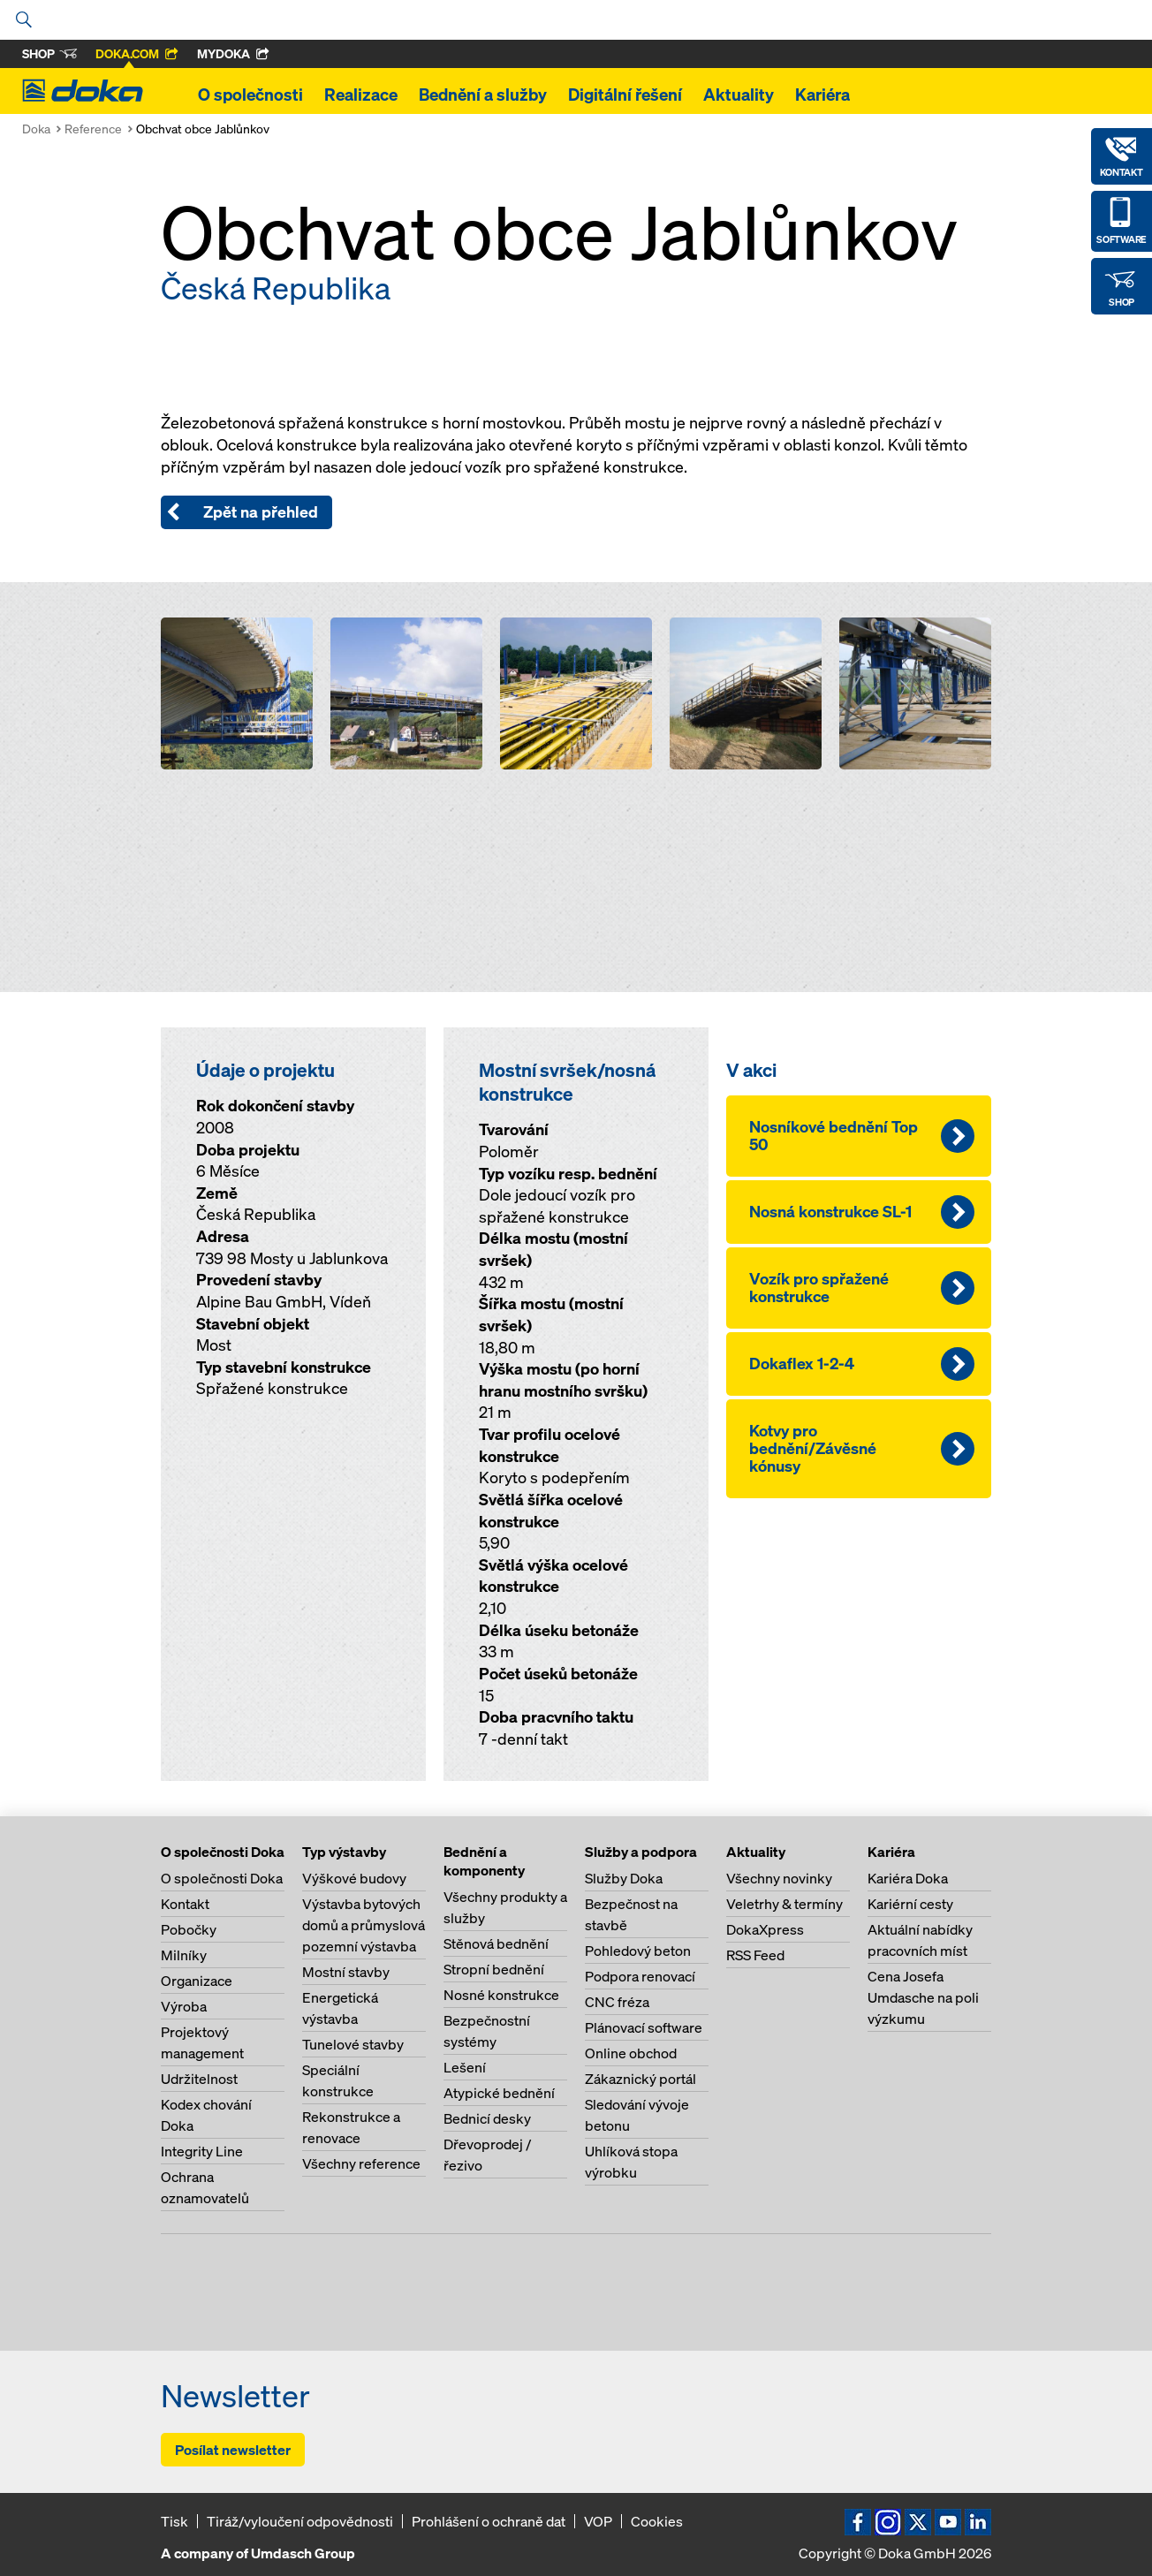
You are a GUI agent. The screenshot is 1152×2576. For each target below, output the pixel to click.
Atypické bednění (499, 2092)
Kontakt (185, 1903)
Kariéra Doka (908, 1878)
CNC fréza (617, 2002)
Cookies (657, 2521)
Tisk (174, 2521)
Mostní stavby (346, 1971)
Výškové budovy (354, 1878)
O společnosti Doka (222, 1878)
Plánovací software (643, 2027)
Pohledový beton (638, 1950)
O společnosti (250, 94)
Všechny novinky (779, 1878)
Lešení (464, 2067)
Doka (36, 128)
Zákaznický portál (640, 2078)
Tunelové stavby (353, 2044)
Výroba (184, 2006)
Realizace (361, 94)
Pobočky (188, 1929)
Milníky (184, 1955)
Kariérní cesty (910, 1903)
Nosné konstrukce (501, 1994)
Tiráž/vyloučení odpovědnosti (300, 2521)
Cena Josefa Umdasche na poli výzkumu (923, 1997)
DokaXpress (765, 1929)
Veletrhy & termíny (784, 1903)
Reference (93, 128)
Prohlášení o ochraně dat (488, 2521)
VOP (598, 2521)
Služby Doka (624, 1878)
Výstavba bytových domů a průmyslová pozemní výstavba (363, 1925)
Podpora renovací (640, 1976)
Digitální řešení (625, 94)
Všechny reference (361, 2163)
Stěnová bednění (496, 1943)
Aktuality (738, 94)
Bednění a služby (483, 94)
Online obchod (631, 2053)
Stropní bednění (493, 1969)
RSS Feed (755, 1955)
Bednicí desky (487, 2118)
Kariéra (822, 94)
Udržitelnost (199, 2078)
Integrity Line (202, 2151)
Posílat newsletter (233, 2449)
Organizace (196, 1980)
